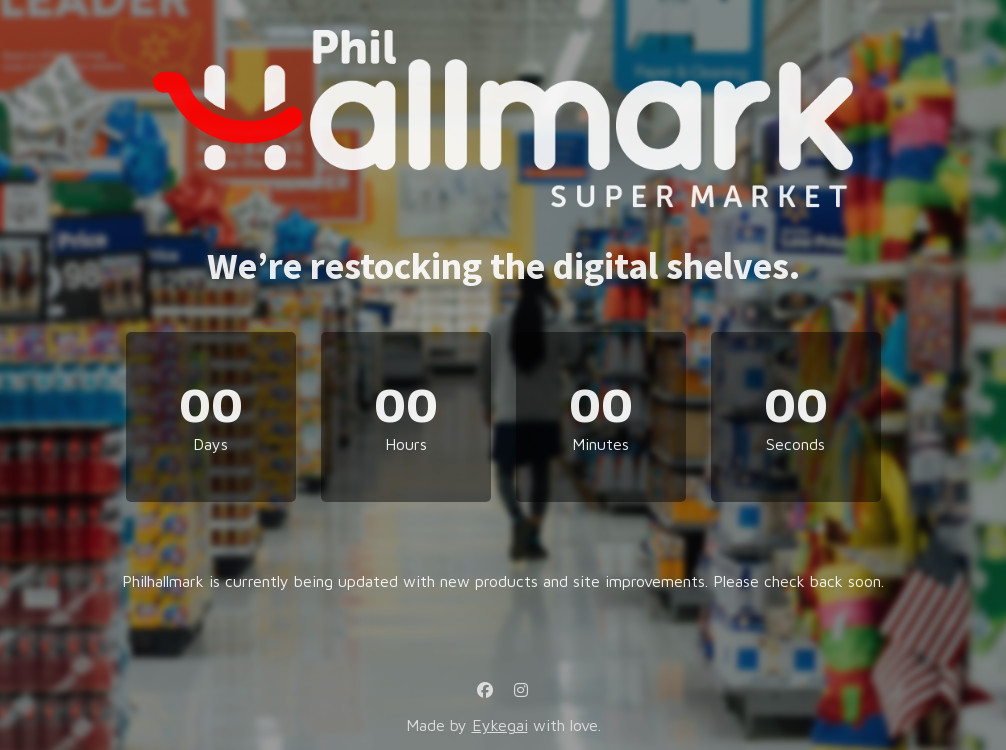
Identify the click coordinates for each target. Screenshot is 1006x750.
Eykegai (500, 725)
